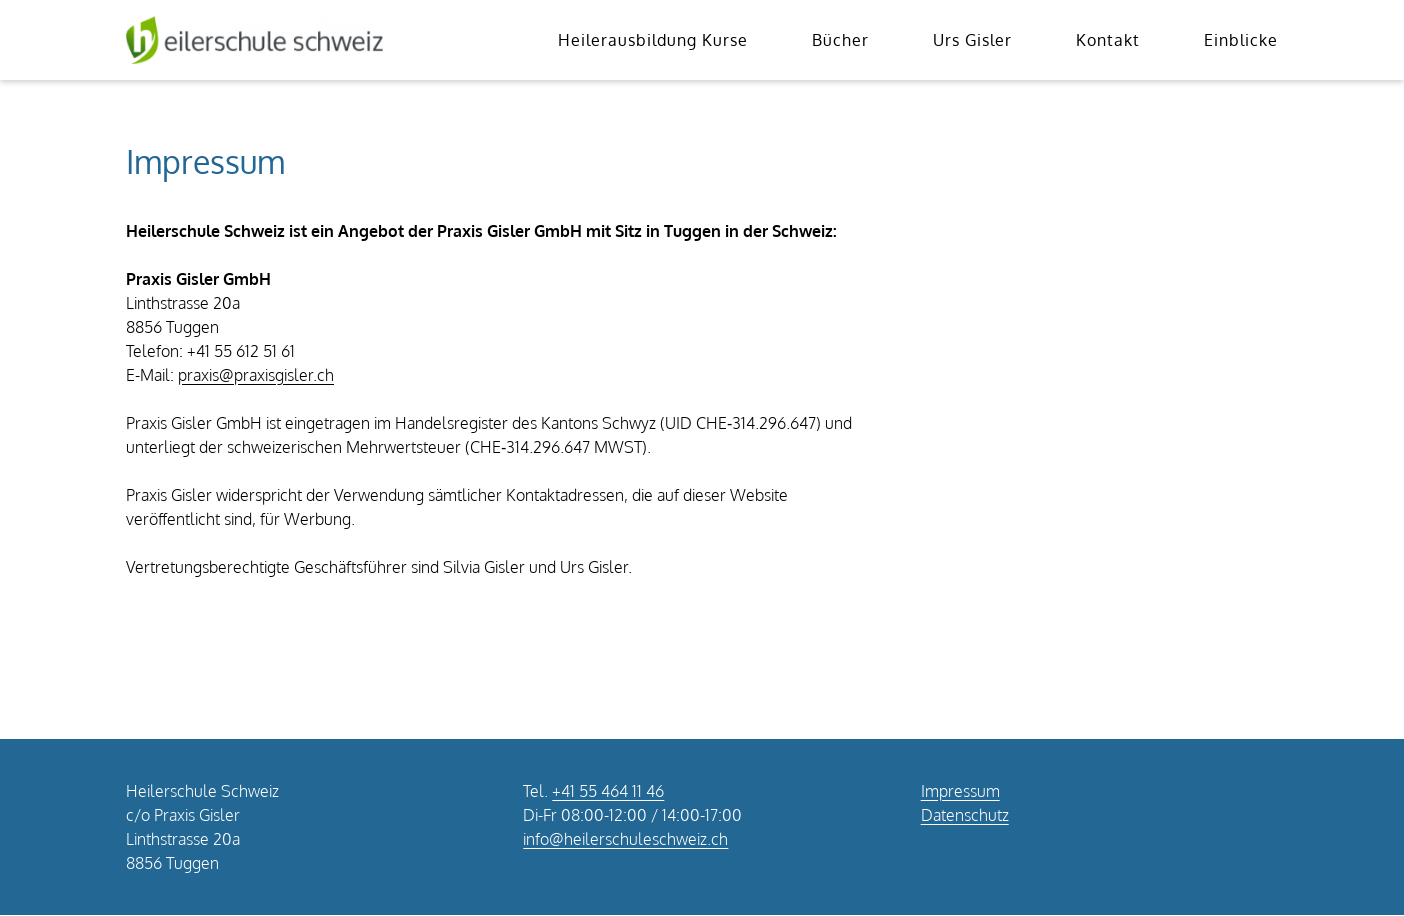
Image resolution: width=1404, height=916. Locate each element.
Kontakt (1108, 40)
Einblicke (1241, 40)
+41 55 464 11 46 (608, 791)
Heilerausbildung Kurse (653, 40)
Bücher (840, 40)
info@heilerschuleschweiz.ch (625, 839)
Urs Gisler (972, 40)
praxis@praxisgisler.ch (256, 375)
